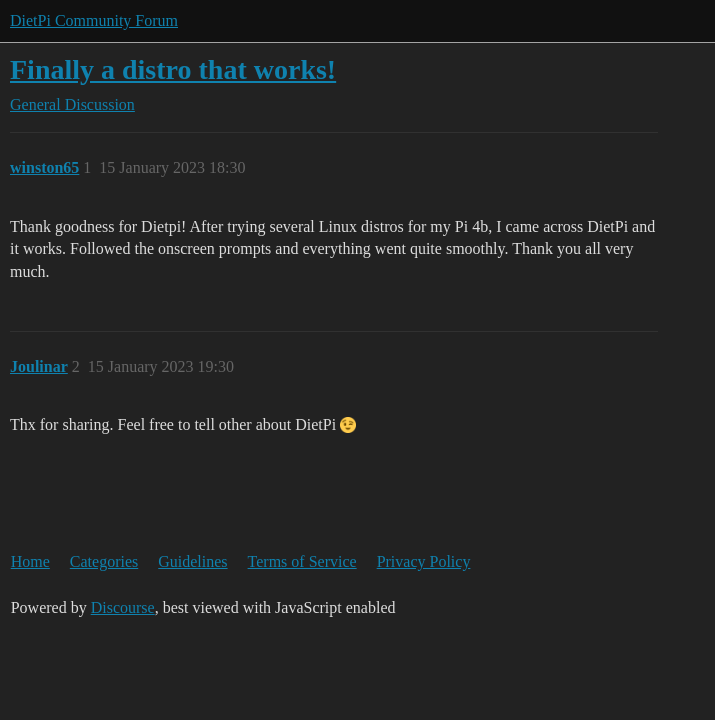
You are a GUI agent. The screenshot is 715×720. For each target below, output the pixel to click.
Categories (104, 561)
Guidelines (192, 561)
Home (30, 561)
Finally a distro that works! (173, 69)
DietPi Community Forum (94, 20)
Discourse (123, 607)
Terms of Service (302, 561)
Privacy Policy (424, 561)
